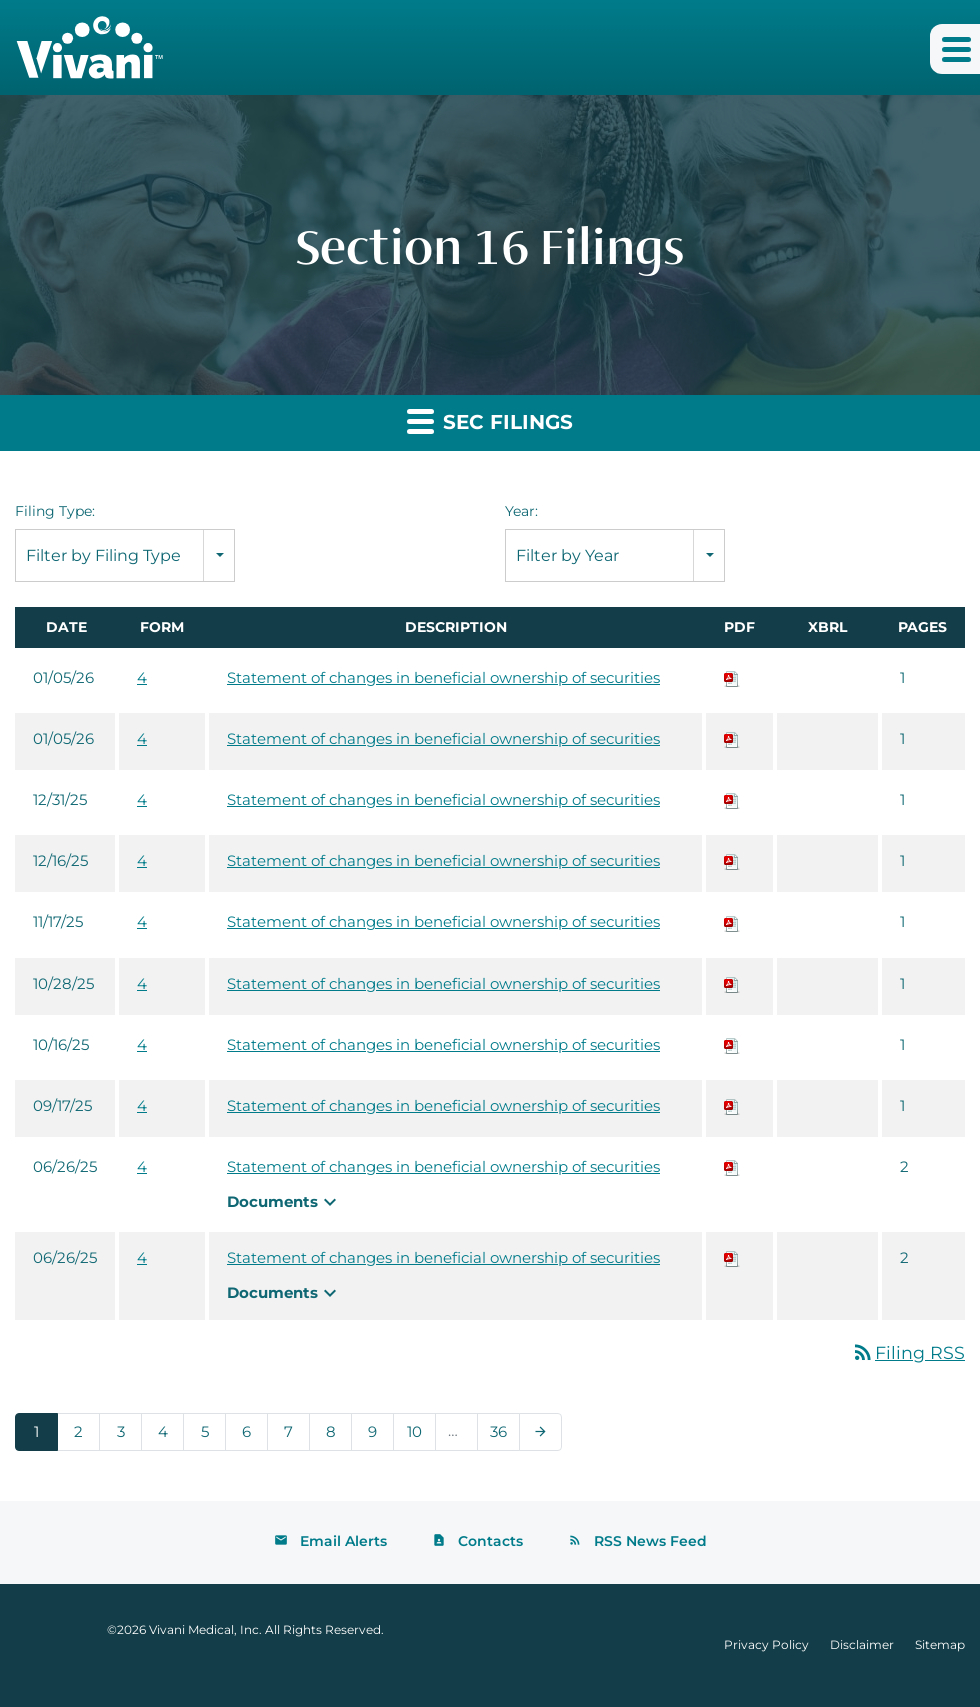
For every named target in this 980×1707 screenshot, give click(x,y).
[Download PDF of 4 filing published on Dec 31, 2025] (732, 799)
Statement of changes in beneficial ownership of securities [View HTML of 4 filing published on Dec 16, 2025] (443, 860)
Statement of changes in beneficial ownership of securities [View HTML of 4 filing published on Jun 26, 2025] (443, 1166)
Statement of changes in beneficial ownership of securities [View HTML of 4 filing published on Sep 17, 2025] (443, 1105)
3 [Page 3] (126, 1437)
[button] (955, 49)
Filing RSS (908, 1353)
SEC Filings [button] (490, 420)
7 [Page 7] (294, 1437)
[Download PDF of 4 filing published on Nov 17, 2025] (732, 921)
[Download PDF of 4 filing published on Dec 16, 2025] (732, 860)
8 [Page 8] (336, 1437)
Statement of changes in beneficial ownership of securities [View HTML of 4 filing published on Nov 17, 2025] (443, 921)
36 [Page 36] (504, 1437)
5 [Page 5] (210, 1437)
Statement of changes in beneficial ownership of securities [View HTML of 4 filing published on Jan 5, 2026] (443, 677)
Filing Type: (55, 511)
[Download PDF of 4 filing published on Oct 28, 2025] (732, 983)
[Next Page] (540, 1433)
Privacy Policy (766, 1646)
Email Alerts (343, 1542)
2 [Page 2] (84, 1437)
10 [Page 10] (420, 1437)
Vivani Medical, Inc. (205, 1630)
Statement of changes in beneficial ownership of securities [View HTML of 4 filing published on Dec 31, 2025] (443, 799)
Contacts (490, 1542)
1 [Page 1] (42, 1437)
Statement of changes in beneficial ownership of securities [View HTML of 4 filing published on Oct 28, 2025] (443, 983)
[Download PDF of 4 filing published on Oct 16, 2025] (732, 1044)
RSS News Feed (650, 1542)
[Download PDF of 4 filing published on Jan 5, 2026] (732, 677)
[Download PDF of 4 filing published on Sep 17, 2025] (732, 1105)
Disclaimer (862, 1646)
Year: (521, 511)
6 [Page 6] (252, 1437)
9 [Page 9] (378, 1437)
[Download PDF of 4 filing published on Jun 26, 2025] (732, 1166)
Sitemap (940, 1646)
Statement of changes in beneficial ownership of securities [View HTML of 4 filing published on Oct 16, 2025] (443, 1044)
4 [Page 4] (168, 1437)
